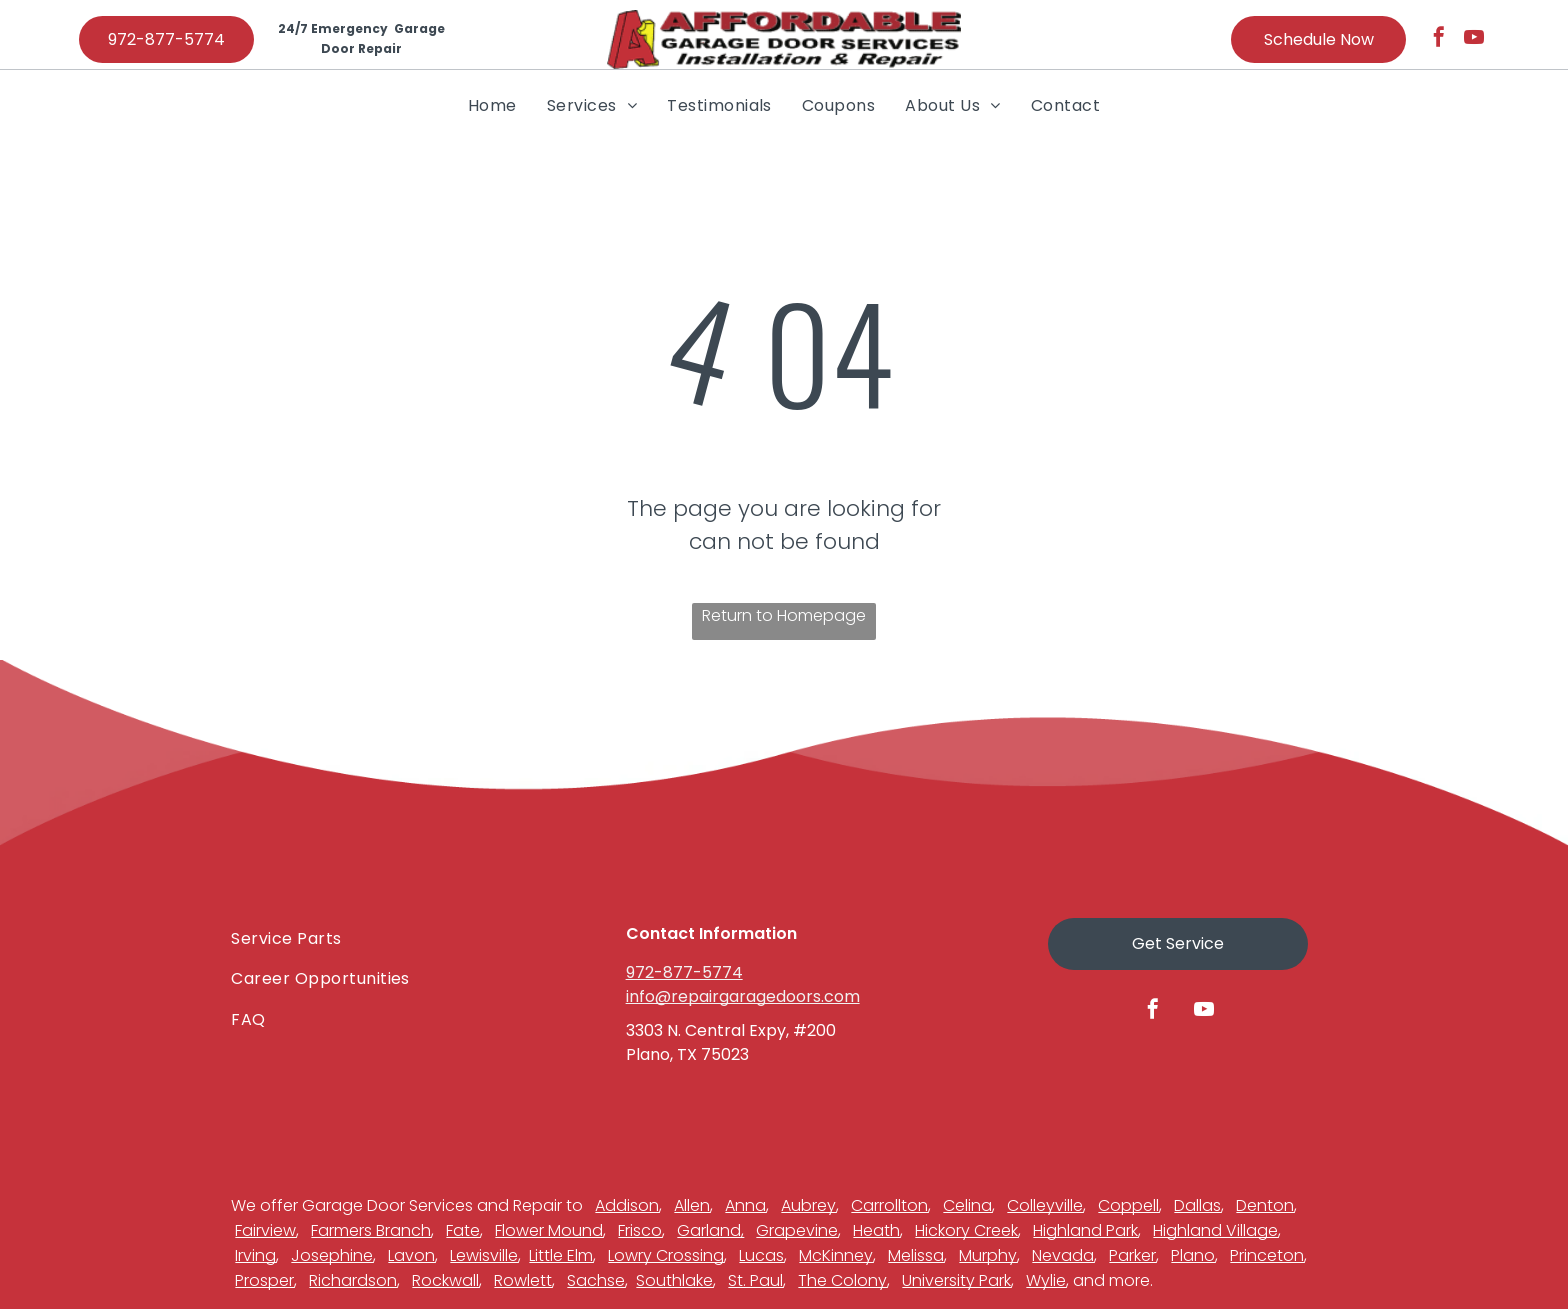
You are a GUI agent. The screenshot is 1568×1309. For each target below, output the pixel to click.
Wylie (1046, 1280)
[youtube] (1474, 39)
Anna (745, 1205)
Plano (1193, 1255)
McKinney (836, 1255)
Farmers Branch (371, 1230)
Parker (1132, 1255)
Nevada (1063, 1255)
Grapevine (797, 1230)
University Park (956, 1280)
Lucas (761, 1255)
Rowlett (523, 1280)
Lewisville (484, 1255)
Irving (255, 1255)
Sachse (596, 1280)
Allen (692, 1205)
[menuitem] (492, 105)
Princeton (1267, 1255)
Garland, (710, 1230)
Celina (967, 1205)
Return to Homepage (784, 615)
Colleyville (1045, 1205)
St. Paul (755, 1280)
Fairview (265, 1230)
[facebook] (1439, 39)
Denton (1265, 1205)
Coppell (1128, 1205)
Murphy (988, 1255)
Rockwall (445, 1280)
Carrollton (889, 1205)
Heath (876, 1230)
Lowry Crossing (666, 1255)
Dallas (1197, 1205)
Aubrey (808, 1205)
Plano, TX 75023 (687, 1054)
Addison (627, 1205)
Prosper (264, 1280)
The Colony (842, 1280)
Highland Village (1215, 1230)
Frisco (640, 1230)
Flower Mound (549, 1230)
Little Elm (561, 1255)
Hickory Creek (966, 1230)
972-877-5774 (684, 972)
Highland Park (1085, 1230)
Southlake (674, 1280)
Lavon (411, 1255)
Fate (463, 1230)
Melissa (916, 1255)
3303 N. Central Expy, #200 (731, 1030)
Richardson (353, 1280)
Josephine (332, 1255)
